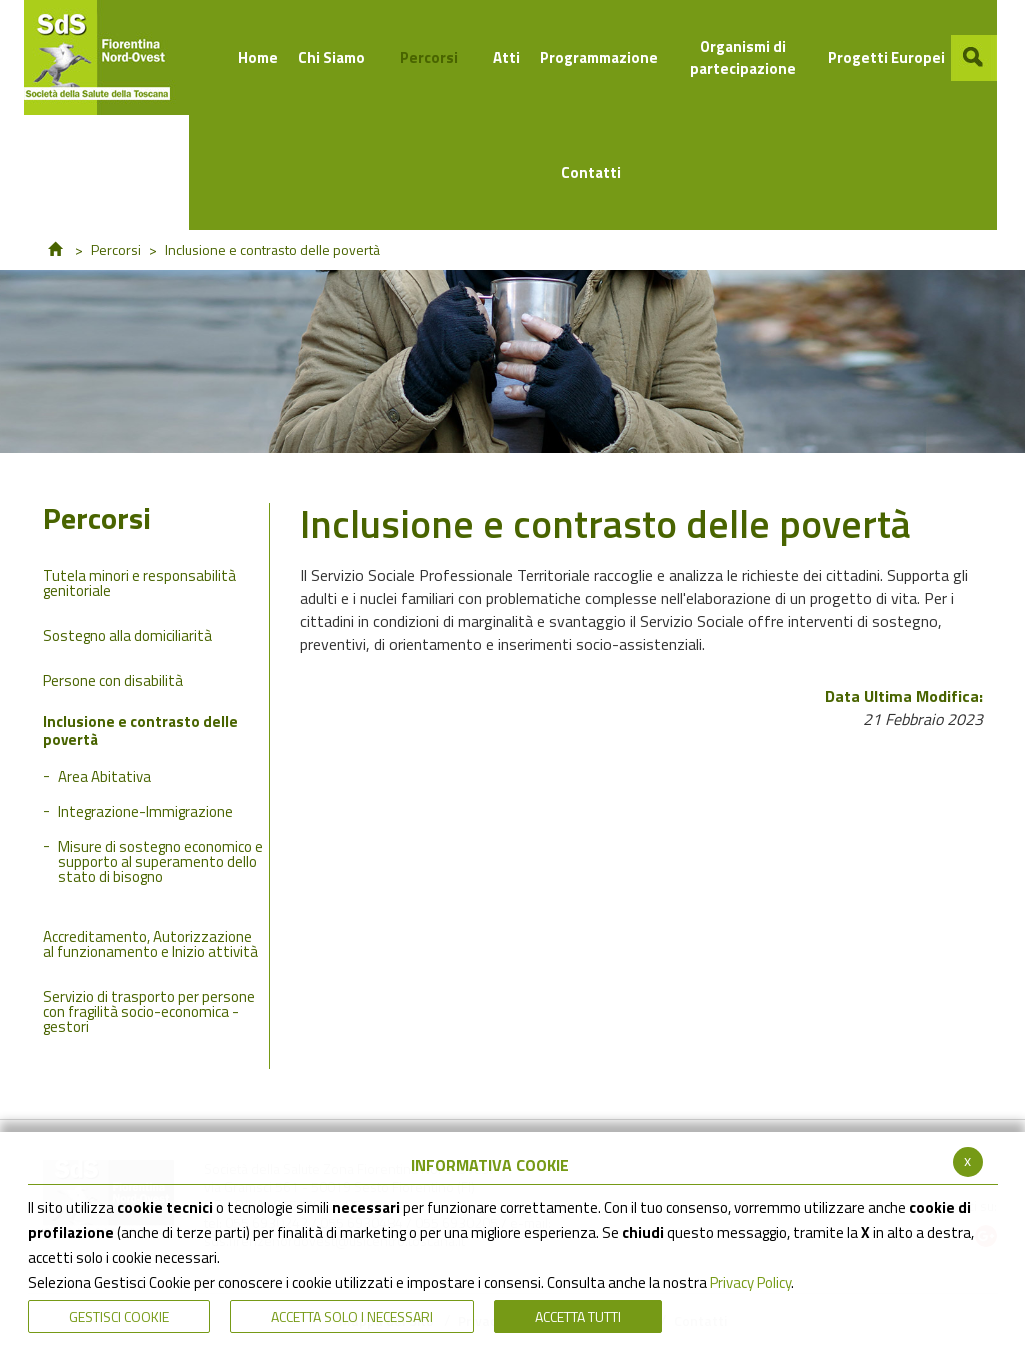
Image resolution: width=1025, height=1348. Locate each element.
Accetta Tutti (578, 1316)
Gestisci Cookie (119, 1316)
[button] (974, 58)
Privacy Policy (750, 1282)
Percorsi (116, 249)
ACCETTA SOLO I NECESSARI (352, 1316)
